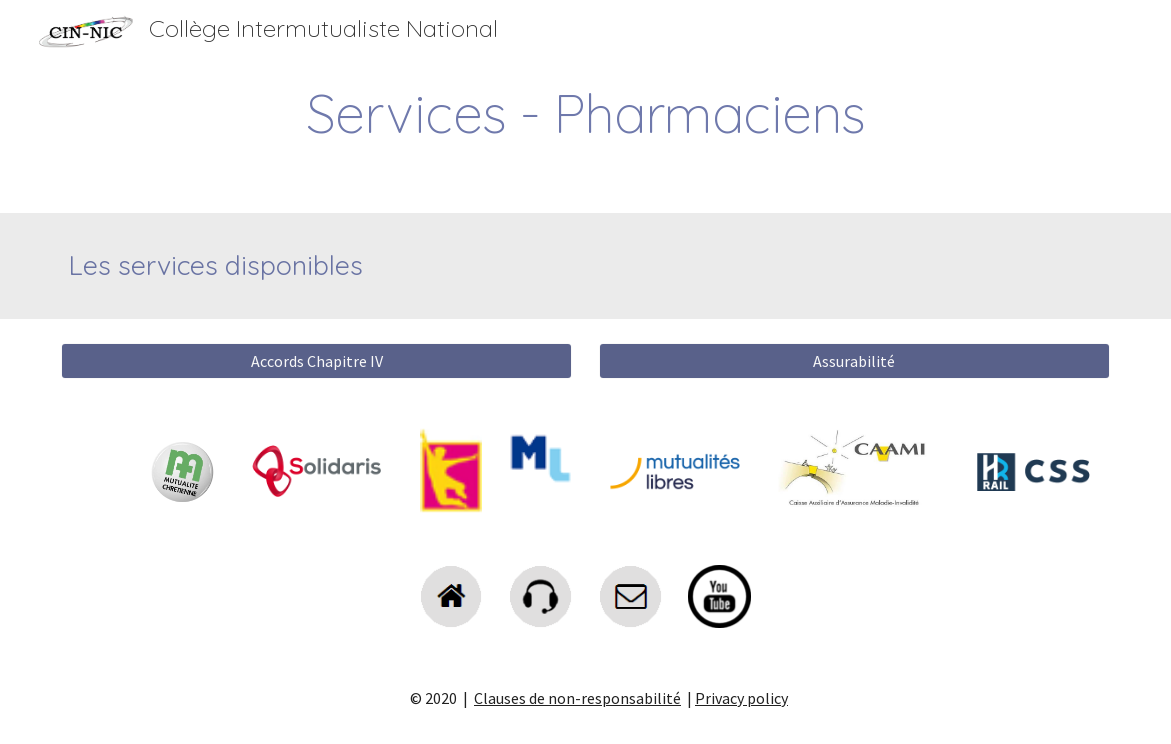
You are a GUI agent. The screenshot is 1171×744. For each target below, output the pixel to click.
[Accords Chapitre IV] (316, 361)
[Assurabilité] (854, 361)
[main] (585, 113)
